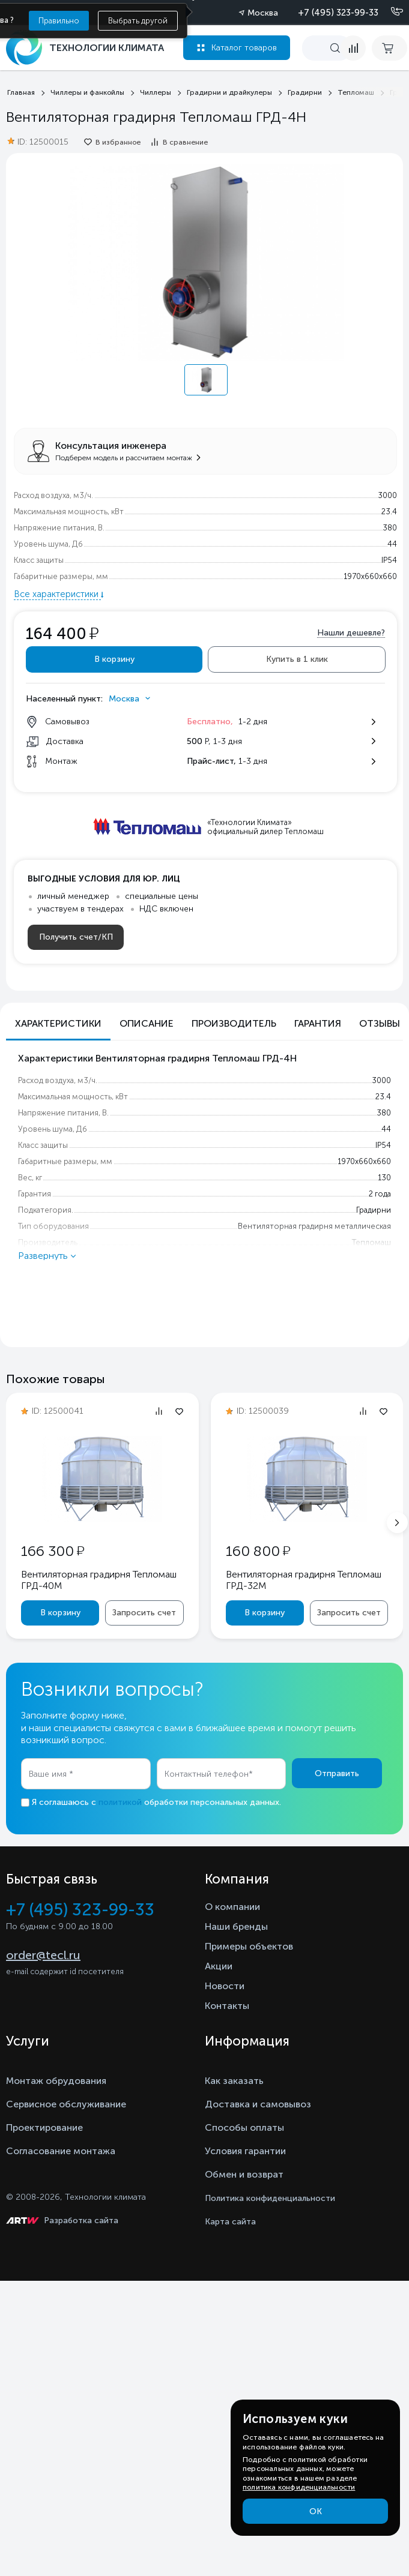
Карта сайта (230, 2222)
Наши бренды (236, 1926)
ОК (315, 2511)
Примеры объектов (249, 1946)
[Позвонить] (390, 12)
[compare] (353, 48)
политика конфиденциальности (299, 2487)
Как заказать (234, 2080)
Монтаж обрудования (56, 2080)
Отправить (337, 1773)
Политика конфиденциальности (270, 2198)
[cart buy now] (389, 48)
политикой (120, 1802)
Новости (224, 1986)
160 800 (258, 1551)
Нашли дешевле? (351, 633)
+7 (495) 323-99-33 (338, 12)
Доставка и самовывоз (258, 2104)
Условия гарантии (245, 2151)
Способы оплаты (244, 2127)
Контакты (227, 2005)
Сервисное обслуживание (66, 2104)
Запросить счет (144, 1613)
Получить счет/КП (76, 937)
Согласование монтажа (60, 2151)
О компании (232, 1906)
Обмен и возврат (244, 2174)
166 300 (52, 1551)
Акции (218, 1966)
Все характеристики (57, 594)
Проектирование (44, 2127)
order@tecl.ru (43, 1955)
